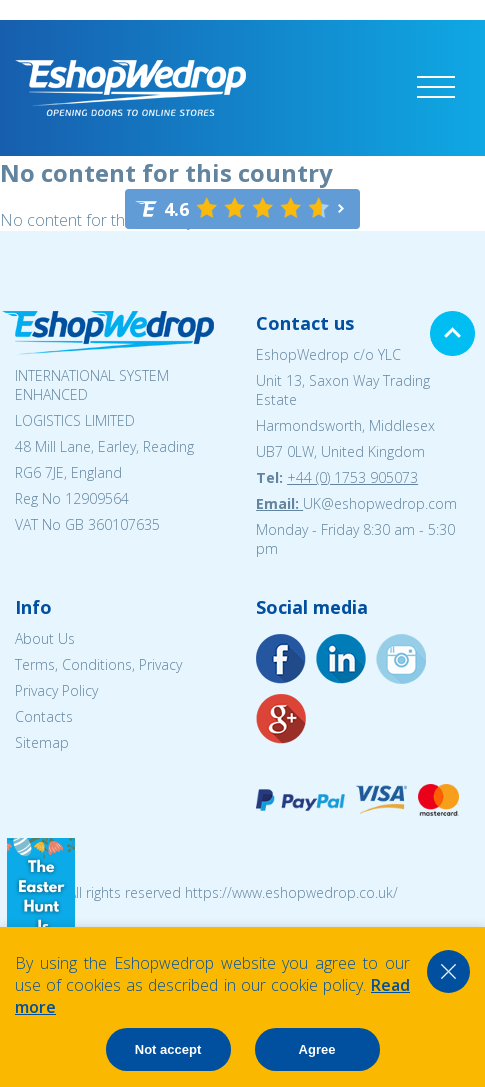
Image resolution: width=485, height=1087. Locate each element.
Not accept (168, 1049)
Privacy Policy (56, 690)
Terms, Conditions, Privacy (98, 664)
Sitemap (42, 742)
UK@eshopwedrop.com (380, 503)
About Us (45, 638)
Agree (317, 1049)
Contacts (44, 716)
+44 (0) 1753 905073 (352, 477)
